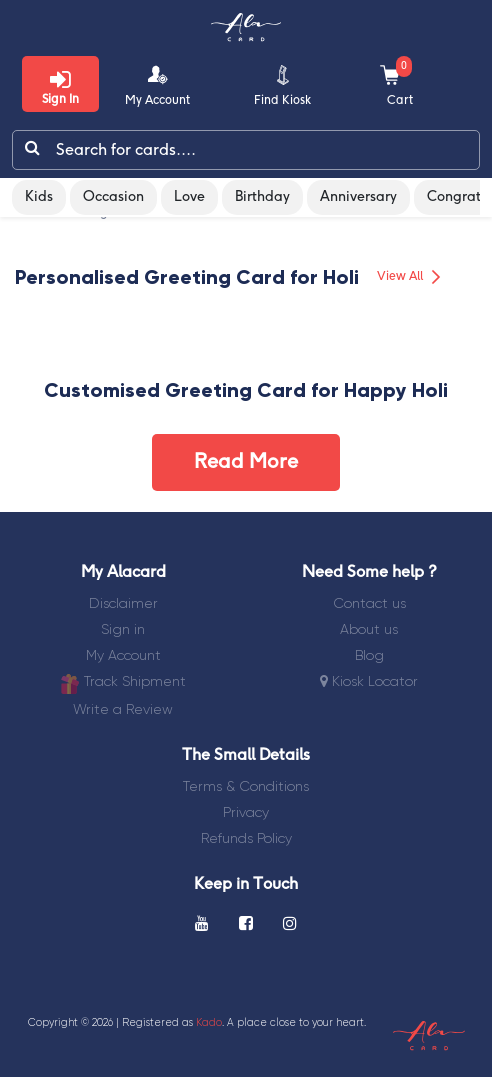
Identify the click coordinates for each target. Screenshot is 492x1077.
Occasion (113, 197)
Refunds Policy (246, 838)
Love (189, 197)
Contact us (369, 603)
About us (369, 629)
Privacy (246, 812)
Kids (39, 197)
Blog (369, 655)
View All (411, 277)
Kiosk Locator (369, 681)
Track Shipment (123, 683)
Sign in (123, 629)
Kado (209, 1022)
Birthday (262, 197)
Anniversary (358, 197)
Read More (246, 462)
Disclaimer (123, 603)
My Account (123, 655)
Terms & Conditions (246, 786)
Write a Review (123, 709)
